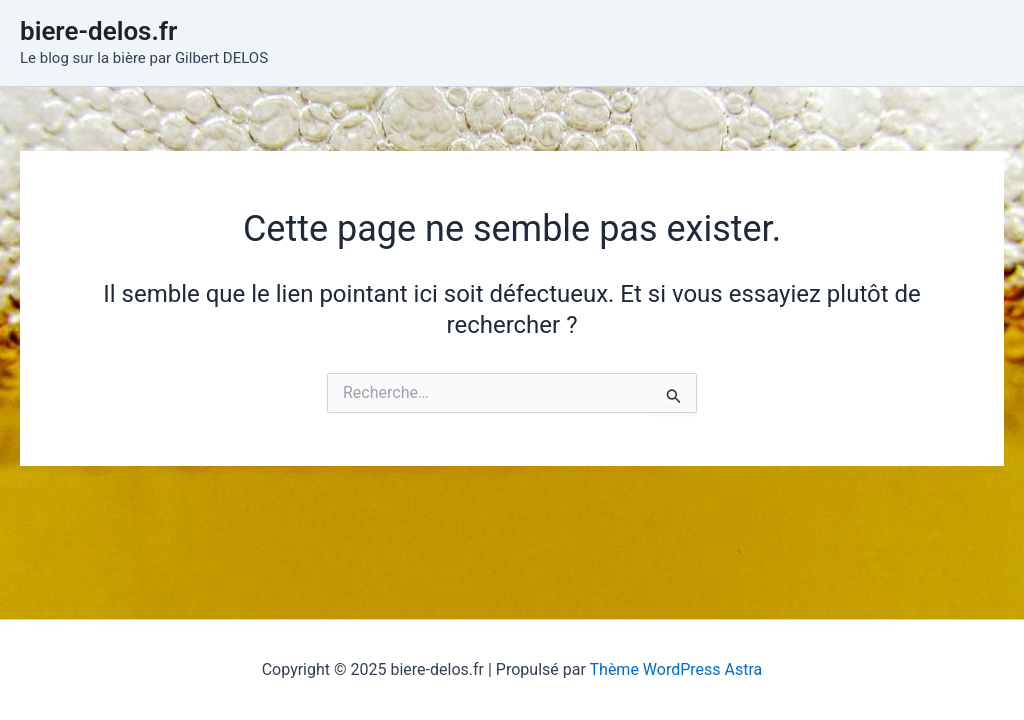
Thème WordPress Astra (676, 669)
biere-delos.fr (98, 31)
